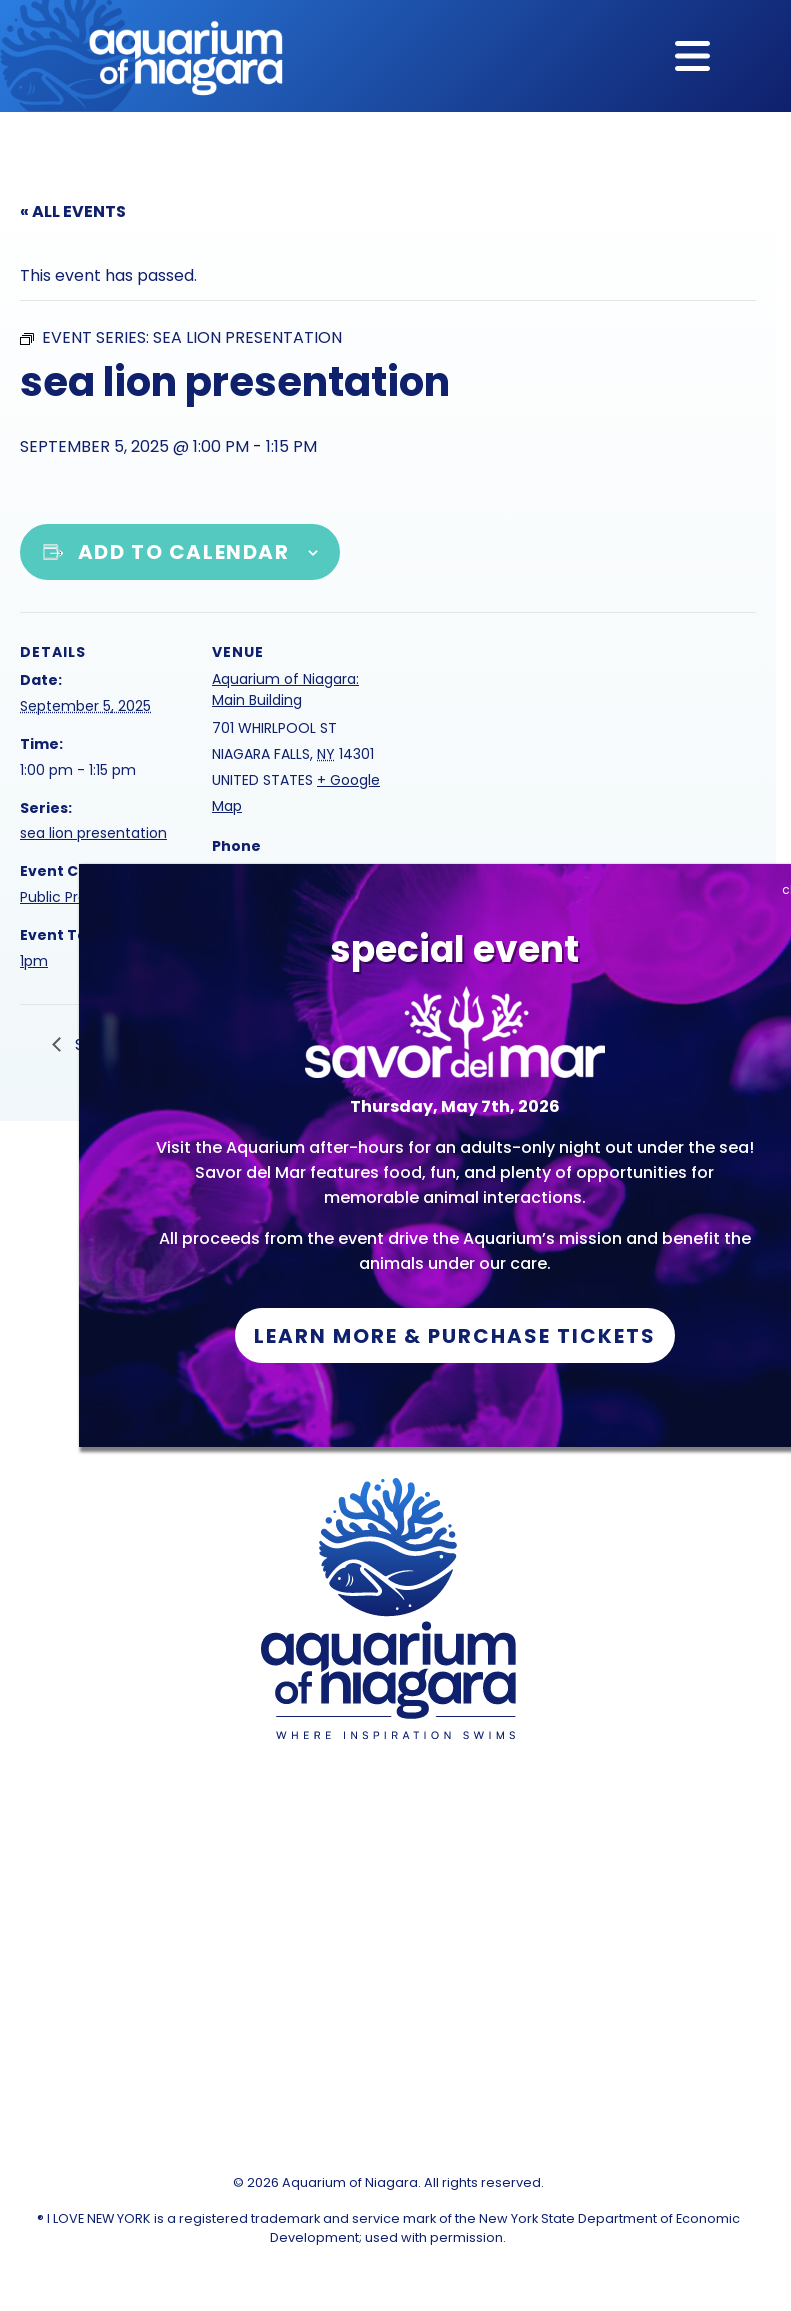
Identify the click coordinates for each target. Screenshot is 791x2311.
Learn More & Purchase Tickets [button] (455, 1336)
